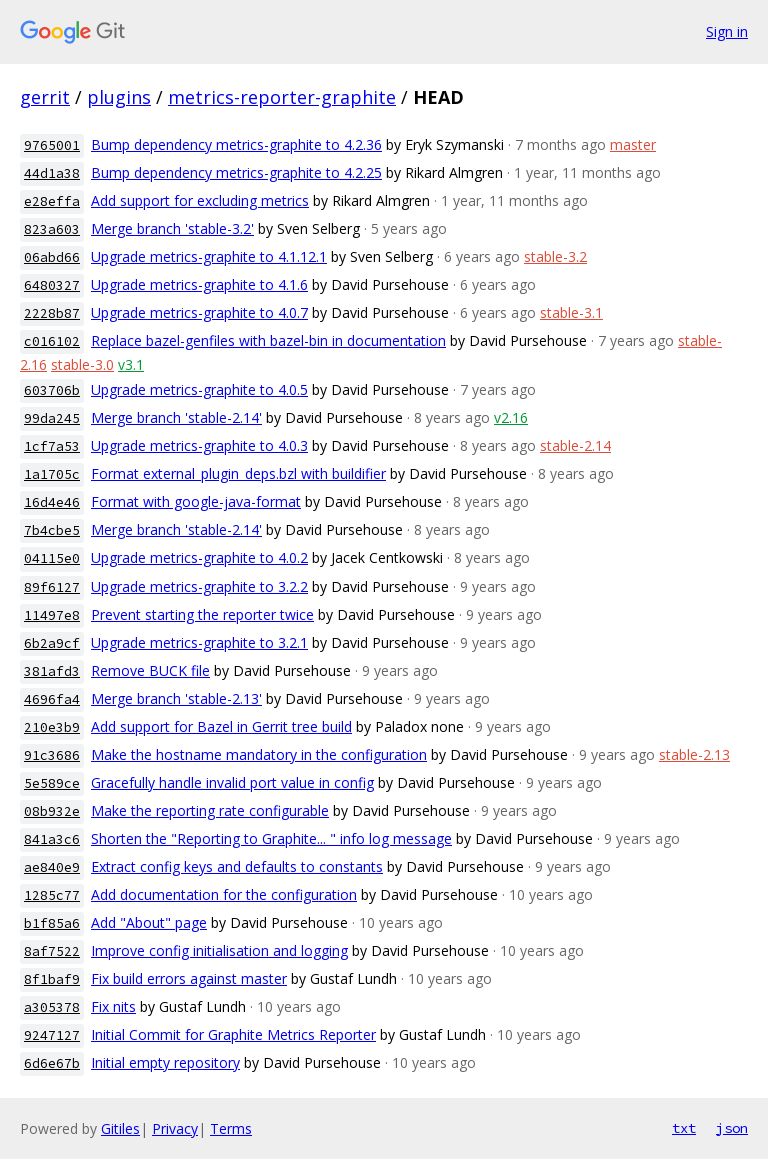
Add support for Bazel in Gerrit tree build (221, 726)
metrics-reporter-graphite (282, 97)
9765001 (52, 145)
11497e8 (52, 615)
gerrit (45, 97)
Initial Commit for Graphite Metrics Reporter (233, 1034)
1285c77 (52, 895)
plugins (119, 97)
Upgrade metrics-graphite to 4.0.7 (199, 312)
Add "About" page (149, 922)
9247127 (52, 1035)
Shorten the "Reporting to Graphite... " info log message (271, 838)
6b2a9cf (52, 643)
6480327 (52, 285)
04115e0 (52, 558)
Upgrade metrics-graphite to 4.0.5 (199, 389)
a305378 (52, 1007)
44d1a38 (52, 173)
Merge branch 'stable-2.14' (176, 417)
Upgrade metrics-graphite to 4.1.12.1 (209, 256)
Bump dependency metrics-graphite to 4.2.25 (236, 172)
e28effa (52, 201)
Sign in (727, 31)
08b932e (52, 811)
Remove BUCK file (150, 670)
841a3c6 (52, 839)
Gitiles (120, 1128)
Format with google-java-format (196, 501)
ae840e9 (52, 867)
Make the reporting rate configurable (210, 810)
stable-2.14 (575, 445)
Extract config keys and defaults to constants (237, 866)
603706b (52, 390)
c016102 (52, 341)
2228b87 (52, 313)
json (732, 1128)
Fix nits (113, 1006)
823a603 (52, 229)
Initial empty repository (165, 1062)
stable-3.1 (571, 312)
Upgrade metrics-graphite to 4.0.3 (199, 445)
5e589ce (52, 783)
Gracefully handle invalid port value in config (232, 782)
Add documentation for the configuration (224, 894)
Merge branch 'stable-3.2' (172, 228)
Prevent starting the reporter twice (202, 614)
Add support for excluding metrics (200, 200)
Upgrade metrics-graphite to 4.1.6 (199, 284)
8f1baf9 (52, 979)
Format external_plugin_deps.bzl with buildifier (238, 473)
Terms (231, 1128)
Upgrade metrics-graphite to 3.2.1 (199, 642)
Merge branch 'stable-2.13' (176, 698)
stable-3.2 (555, 256)
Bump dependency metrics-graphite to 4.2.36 (236, 144)
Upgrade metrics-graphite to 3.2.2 (199, 586)
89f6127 (52, 587)
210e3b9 (52, 727)
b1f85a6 (52, 923)
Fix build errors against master (189, 978)
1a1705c (52, 474)
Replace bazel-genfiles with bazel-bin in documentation (268, 340)
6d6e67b (52, 1063)
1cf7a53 (52, 446)
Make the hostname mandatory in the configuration (259, 754)
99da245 (52, 418)
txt (684, 1128)
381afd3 (52, 671)
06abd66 (52, 257)
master (633, 144)
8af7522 (52, 951)
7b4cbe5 (52, 530)
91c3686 (52, 755)
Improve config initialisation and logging (219, 950)
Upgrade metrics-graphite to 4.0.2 (199, 557)
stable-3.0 (82, 364)
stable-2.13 (694, 754)
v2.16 (511, 417)
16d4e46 (52, 502)
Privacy (175, 1128)
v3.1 (131, 364)
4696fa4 (52, 699)
